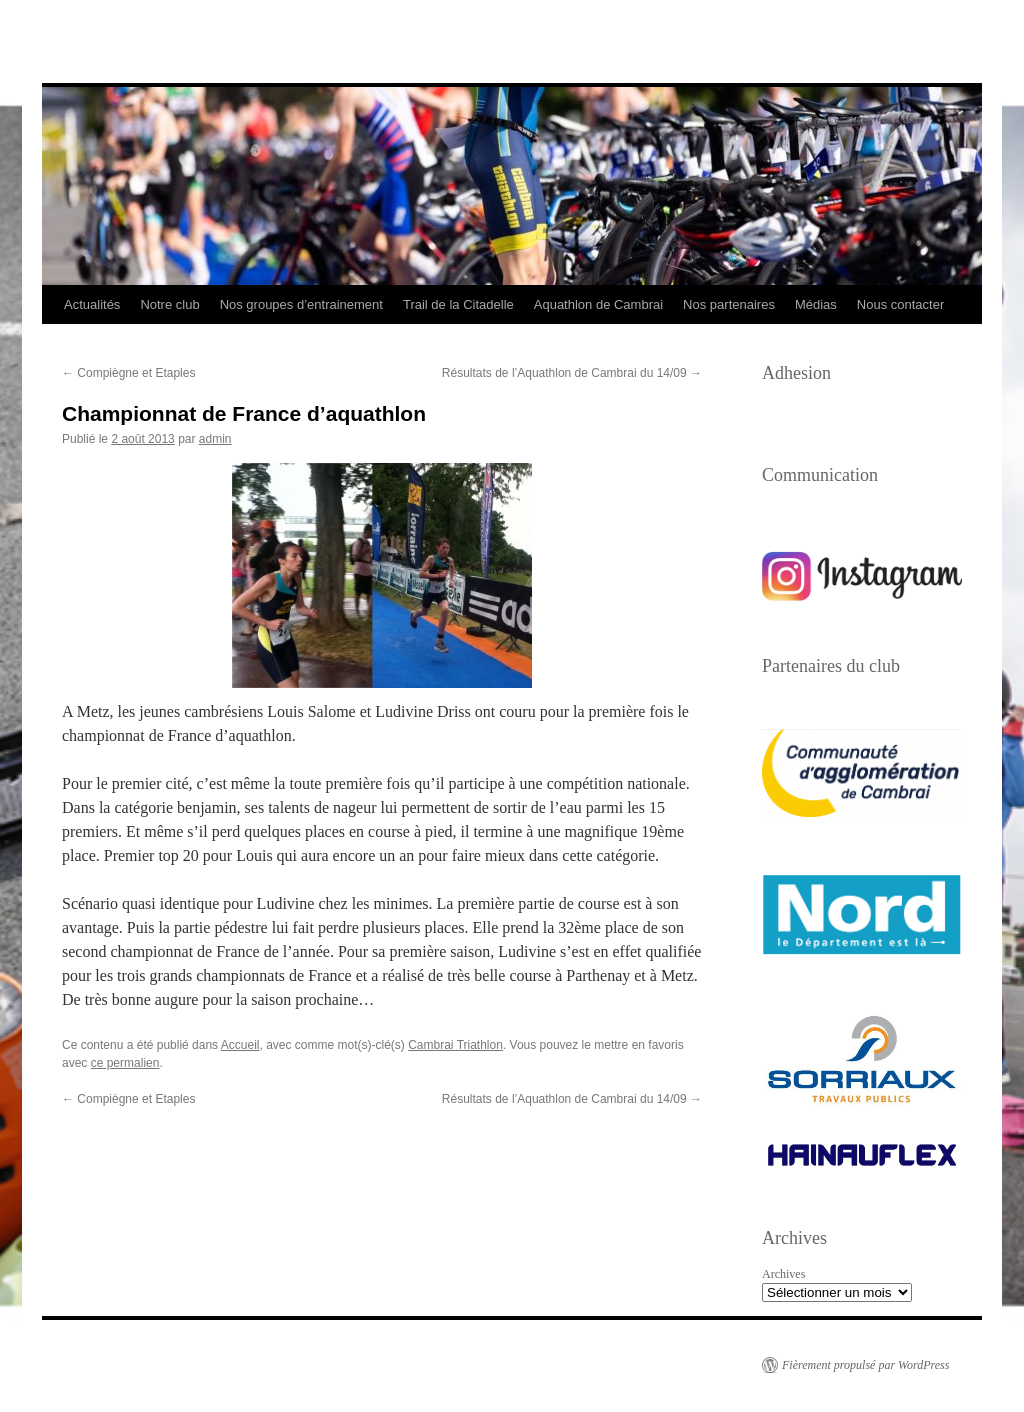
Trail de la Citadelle (458, 304)
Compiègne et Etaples (128, 373)
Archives (783, 1274)
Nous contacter (900, 304)
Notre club (169, 304)
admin (215, 439)
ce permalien (125, 1063)
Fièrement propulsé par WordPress (865, 1365)
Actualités (92, 304)
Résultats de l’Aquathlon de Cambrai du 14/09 (572, 373)
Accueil (240, 1045)
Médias (816, 304)
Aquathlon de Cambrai (598, 304)
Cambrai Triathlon (455, 1045)
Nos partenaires (729, 304)
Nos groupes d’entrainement (301, 304)
